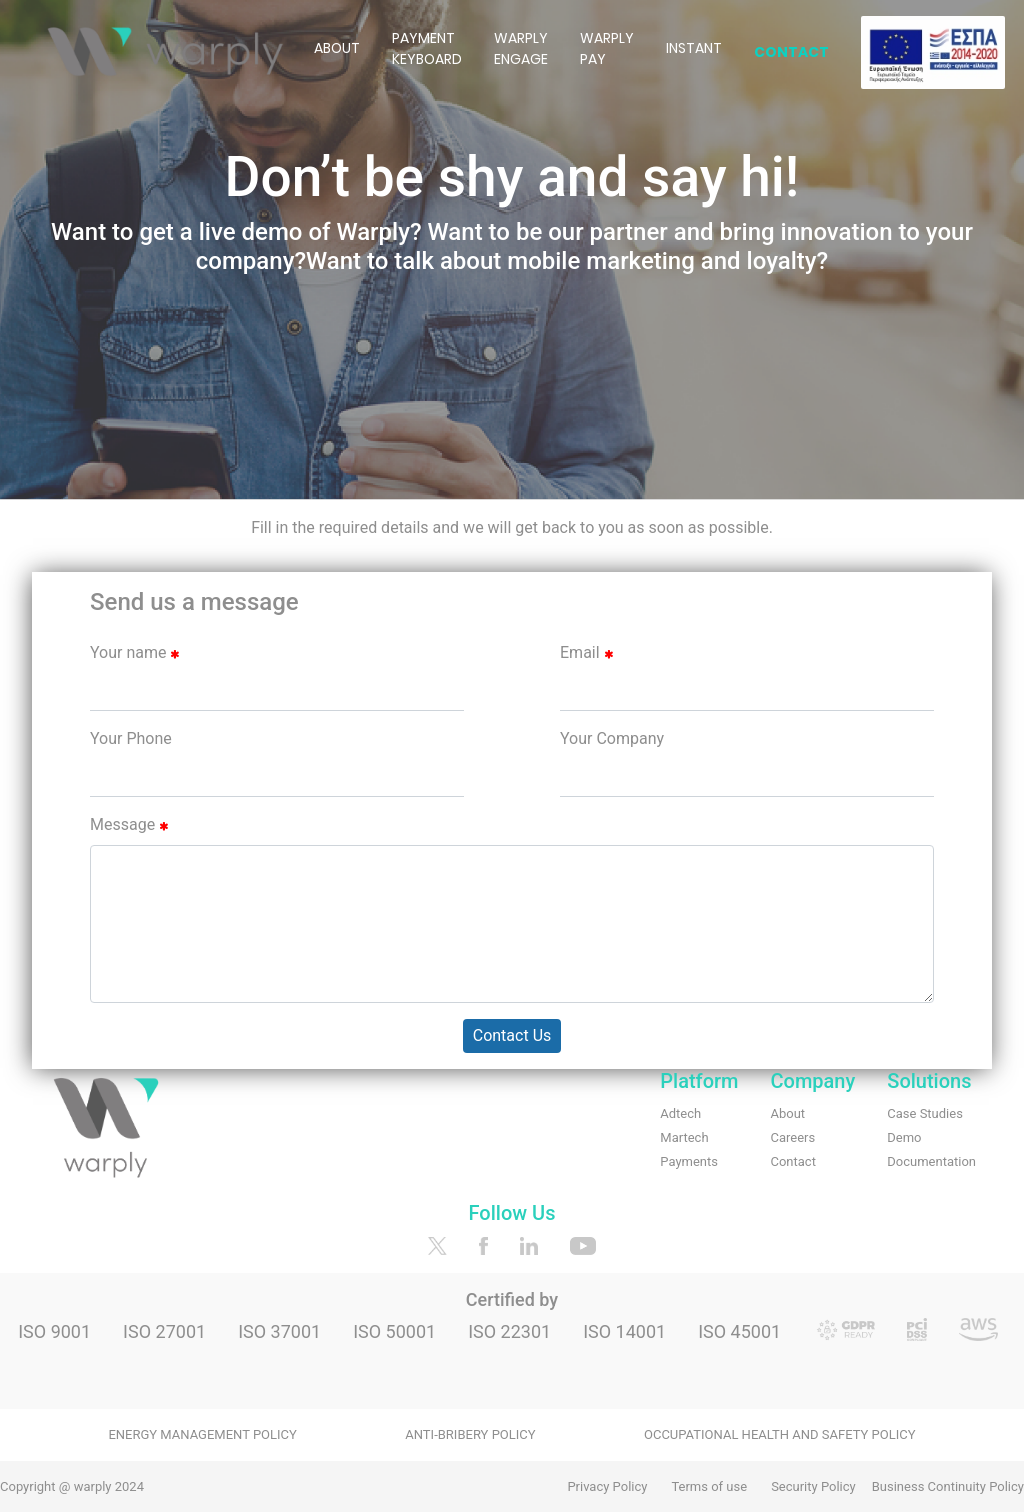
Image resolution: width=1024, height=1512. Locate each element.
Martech (684, 1137)
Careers (792, 1137)
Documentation (931, 1161)
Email (586, 652)
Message (129, 824)
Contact (792, 1161)
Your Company (612, 738)
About (787, 1113)
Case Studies (925, 1113)
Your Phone (131, 738)
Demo (904, 1137)
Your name (134, 652)
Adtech (680, 1113)
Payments (689, 1161)
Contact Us (512, 1035)
